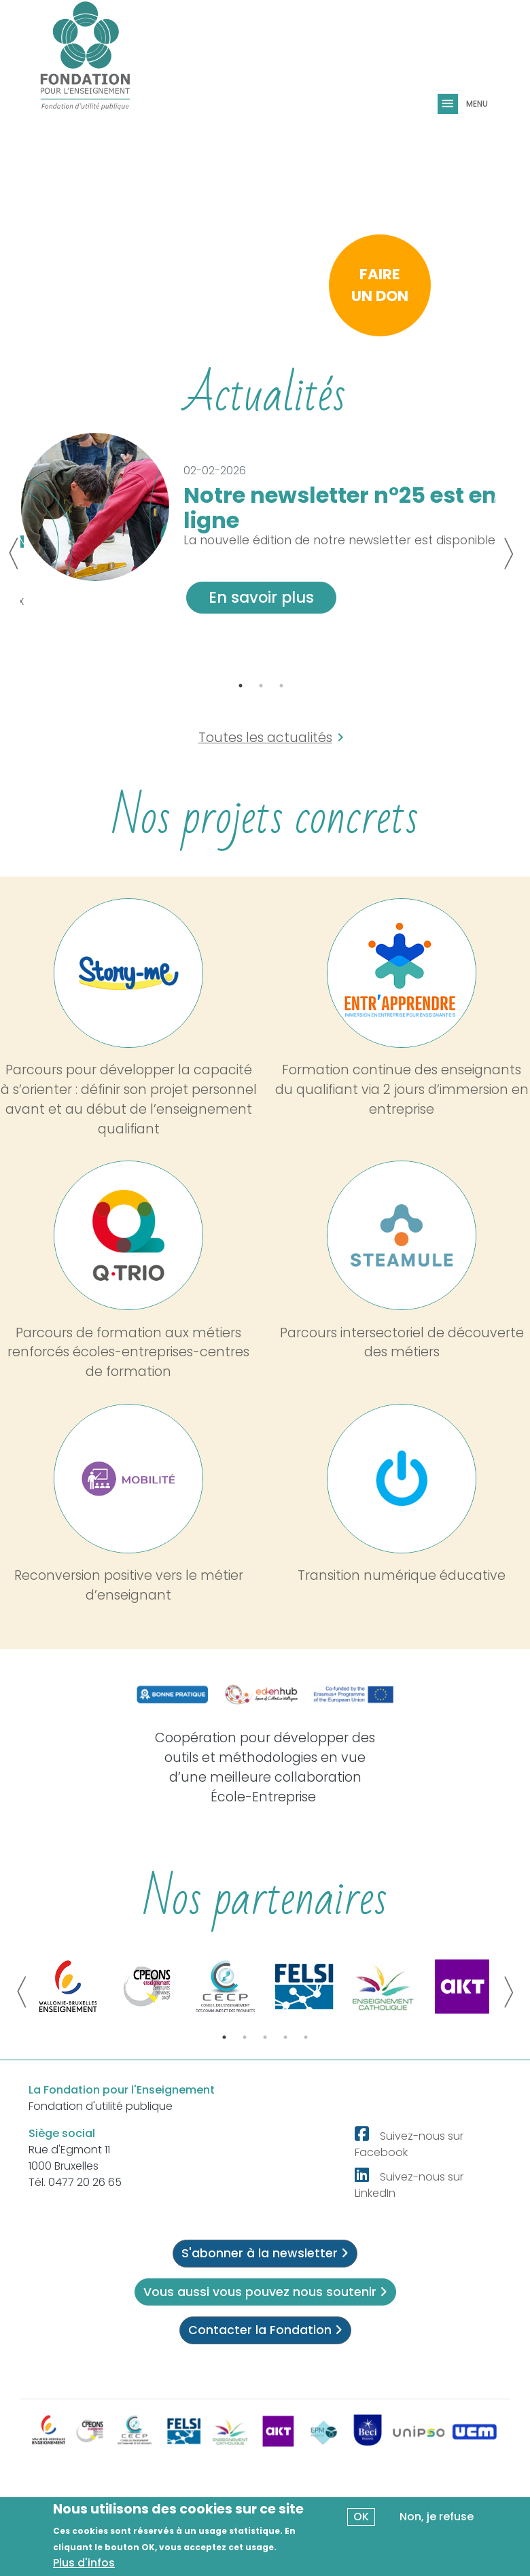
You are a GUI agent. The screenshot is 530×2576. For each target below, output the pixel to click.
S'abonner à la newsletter (265, 2253)
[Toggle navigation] (449, 104)
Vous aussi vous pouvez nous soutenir (265, 2292)
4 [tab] (285, 2037)
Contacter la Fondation (265, 2330)
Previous (13, 553)
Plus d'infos (84, 2563)
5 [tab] (306, 2037)
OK (361, 2516)
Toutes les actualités (265, 737)
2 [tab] (261, 685)
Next (508, 553)
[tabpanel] (260, 531)
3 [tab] (281, 685)
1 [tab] (240, 685)
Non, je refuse (437, 2516)
